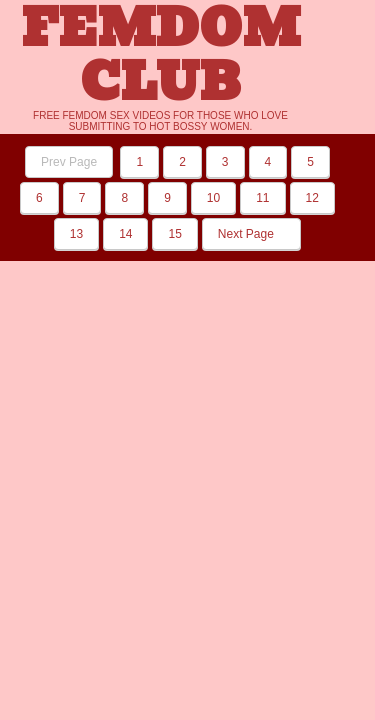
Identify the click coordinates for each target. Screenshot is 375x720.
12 (312, 198)
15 (174, 234)
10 (213, 198)
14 (125, 234)
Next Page (251, 234)
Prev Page (69, 162)
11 (262, 198)
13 (76, 234)
